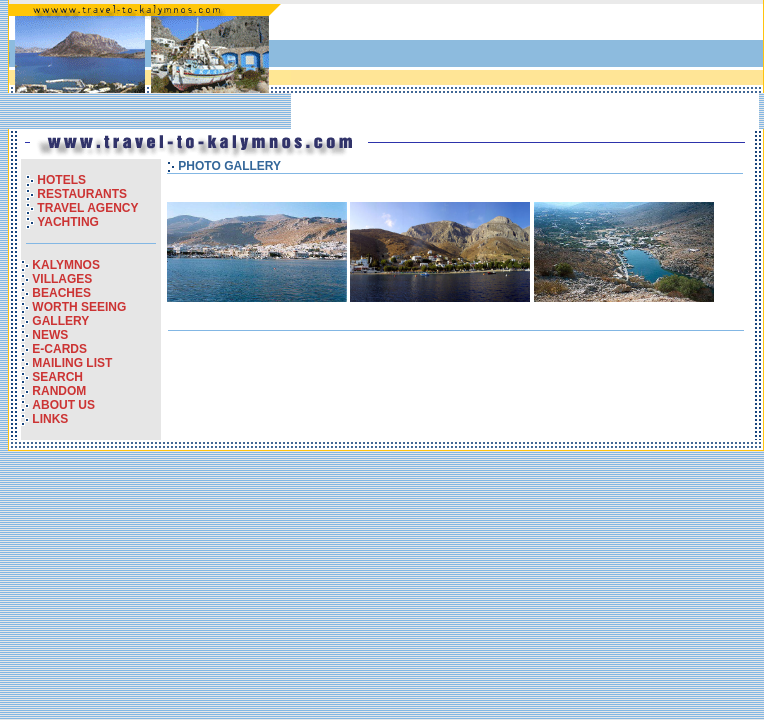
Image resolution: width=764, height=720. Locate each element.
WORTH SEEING (79, 307)
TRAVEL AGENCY (87, 208)
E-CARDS (59, 349)
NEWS (50, 335)
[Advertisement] (372, 66)
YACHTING (68, 222)
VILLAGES (62, 279)
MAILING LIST (72, 363)
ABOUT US (63, 405)
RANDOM (59, 391)
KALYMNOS (66, 265)
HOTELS (61, 180)
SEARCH (57, 377)
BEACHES (61, 293)
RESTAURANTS (82, 194)
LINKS (50, 419)
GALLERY (60, 321)
